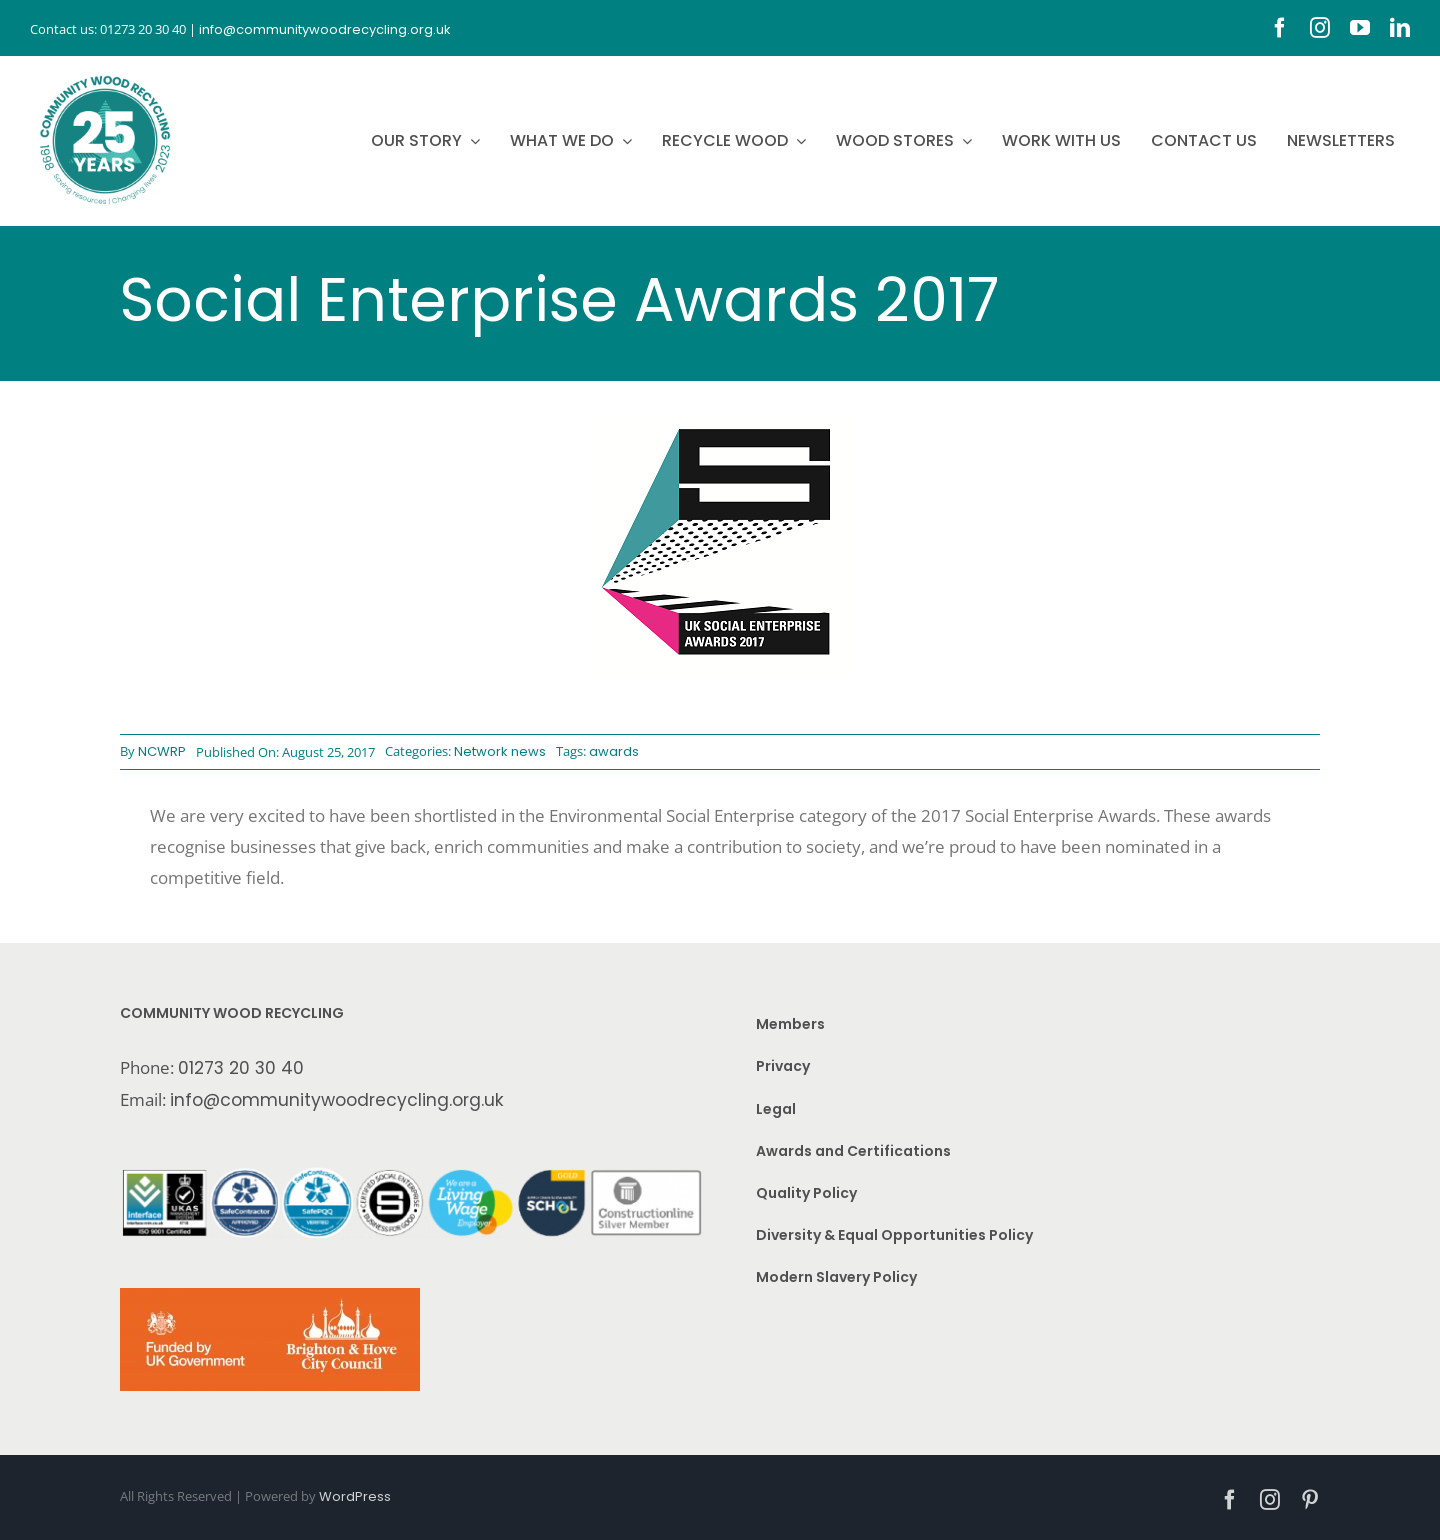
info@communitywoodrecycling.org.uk (337, 1100)
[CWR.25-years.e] (105, 75)
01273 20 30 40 (241, 1068)
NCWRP (162, 751)
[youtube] (1360, 28)
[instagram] (1320, 28)
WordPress (355, 1496)
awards (614, 751)
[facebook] (1280, 28)
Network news (500, 751)
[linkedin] (1400, 28)
